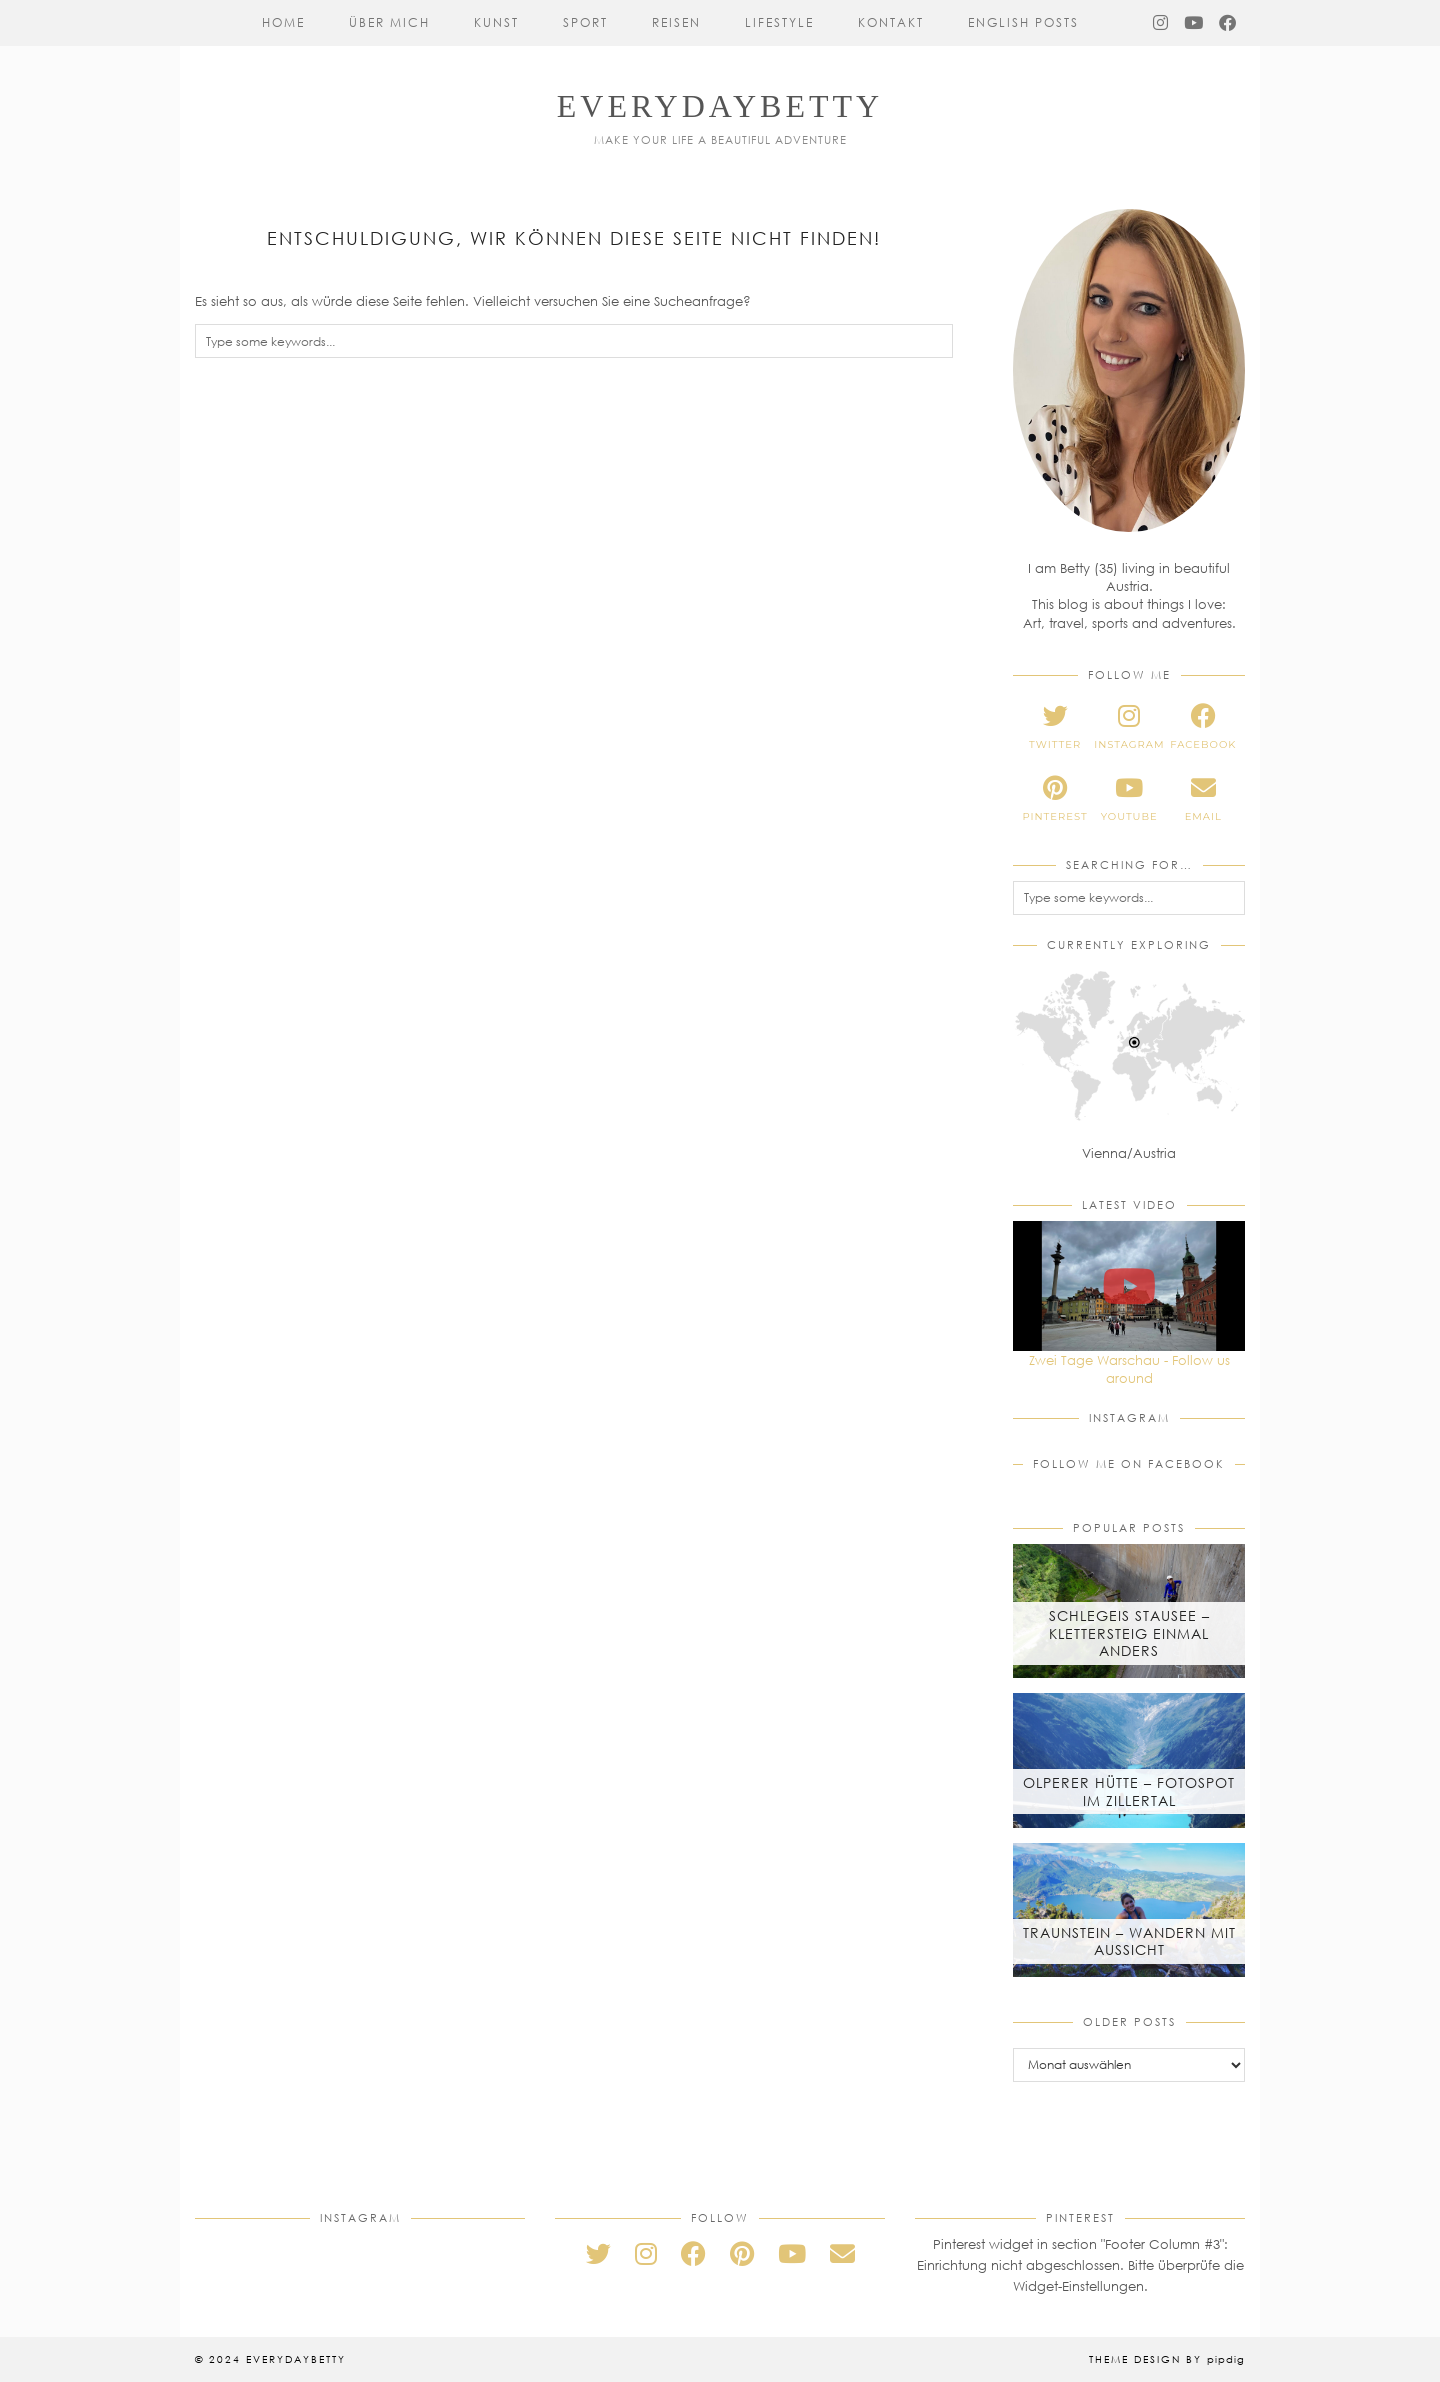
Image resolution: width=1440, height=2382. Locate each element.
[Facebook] (1228, 23)
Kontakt (891, 22)
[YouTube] (1194, 23)
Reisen (676, 22)
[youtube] (1129, 799)
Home (283, 22)
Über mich (389, 22)
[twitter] (1055, 727)
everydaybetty (720, 106)
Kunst (496, 22)
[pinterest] (1055, 799)
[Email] (842, 2253)
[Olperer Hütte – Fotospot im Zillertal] (1129, 1760)
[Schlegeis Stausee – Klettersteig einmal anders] (1129, 1611)
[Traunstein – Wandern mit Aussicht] (1129, 1910)
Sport (585, 22)
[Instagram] (1161, 23)
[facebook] (1203, 727)
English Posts (1023, 22)
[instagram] (1129, 727)
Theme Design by (1167, 2359)
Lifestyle (779, 22)
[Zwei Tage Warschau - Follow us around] (1129, 1286)
